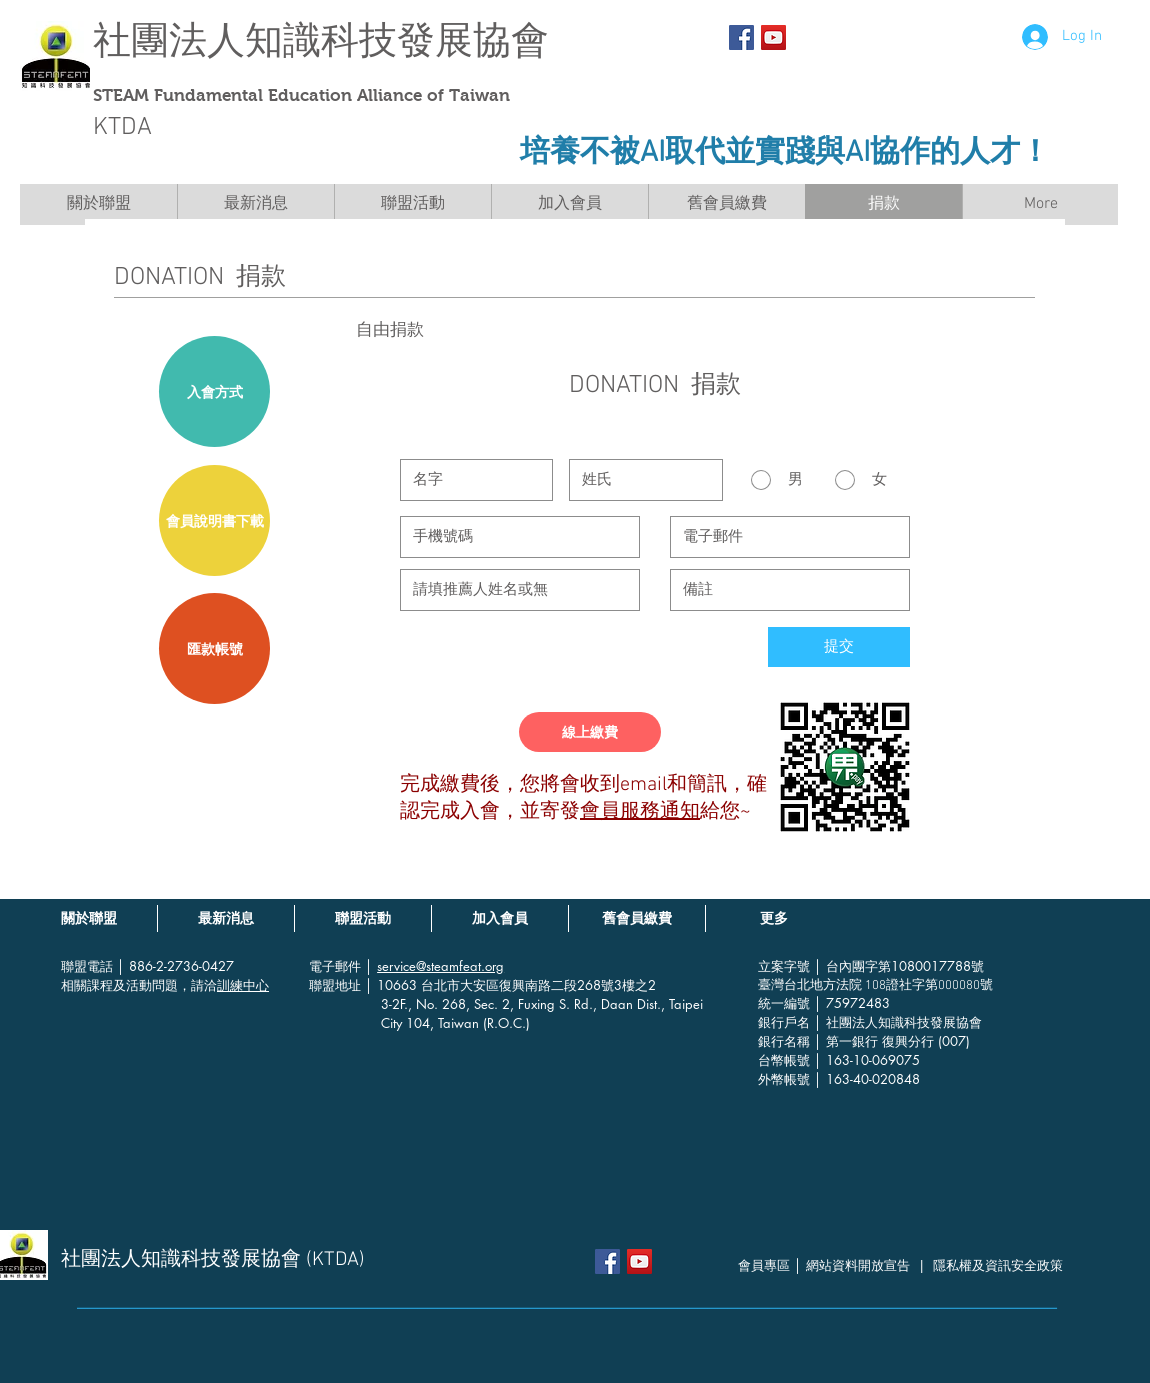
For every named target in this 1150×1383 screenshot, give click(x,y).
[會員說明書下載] (214, 520)
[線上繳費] (590, 732)
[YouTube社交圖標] (773, 37)
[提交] (839, 647)
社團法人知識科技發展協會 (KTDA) (213, 1260)
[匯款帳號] (214, 648)
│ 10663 (393, 985)
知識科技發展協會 (397, 40)
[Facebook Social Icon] (741, 37)
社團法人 (169, 40)
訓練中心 (243, 985)
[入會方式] (214, 391)
